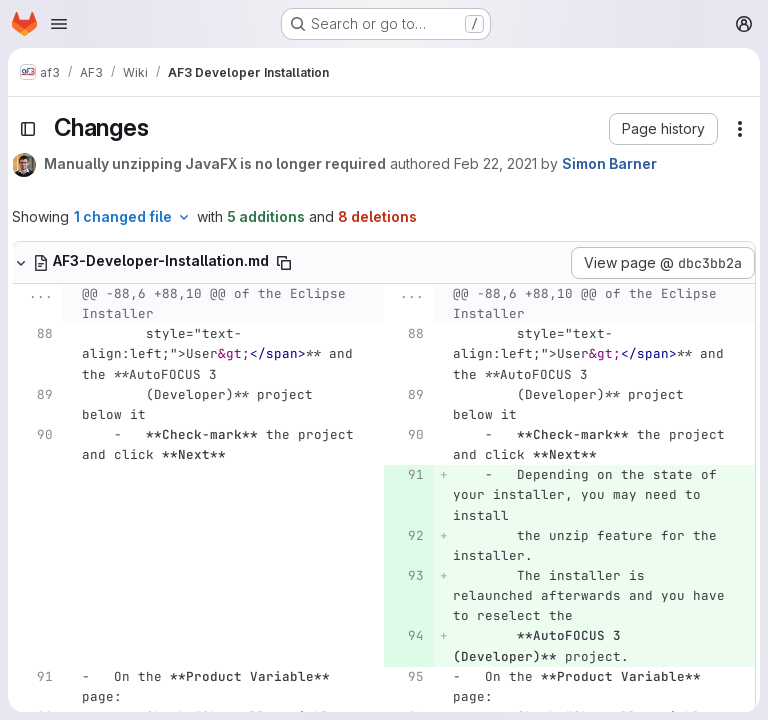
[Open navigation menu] (59, 24)
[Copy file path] (284, 263)
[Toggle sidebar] (28, 129)
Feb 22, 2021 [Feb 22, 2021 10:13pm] (495, 163)
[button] (663, 129)
